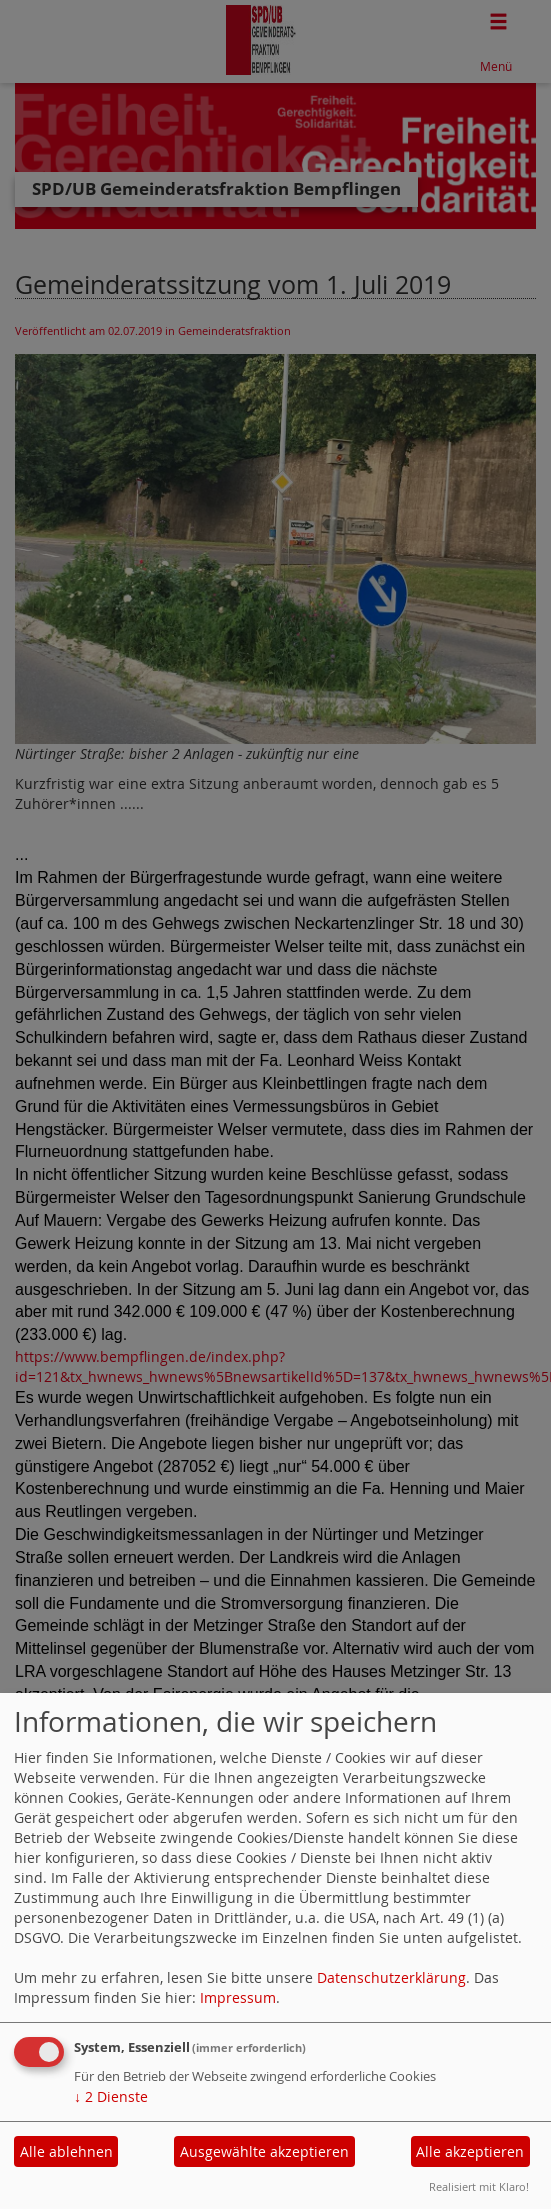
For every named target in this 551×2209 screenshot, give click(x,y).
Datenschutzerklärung (391, 1977)
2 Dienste (111, 2096)
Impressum (238, 1997)
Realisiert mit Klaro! (479, 2186)
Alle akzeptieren (470, 2151)
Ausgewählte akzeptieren (264, 2151)
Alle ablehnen (66, 2151)
